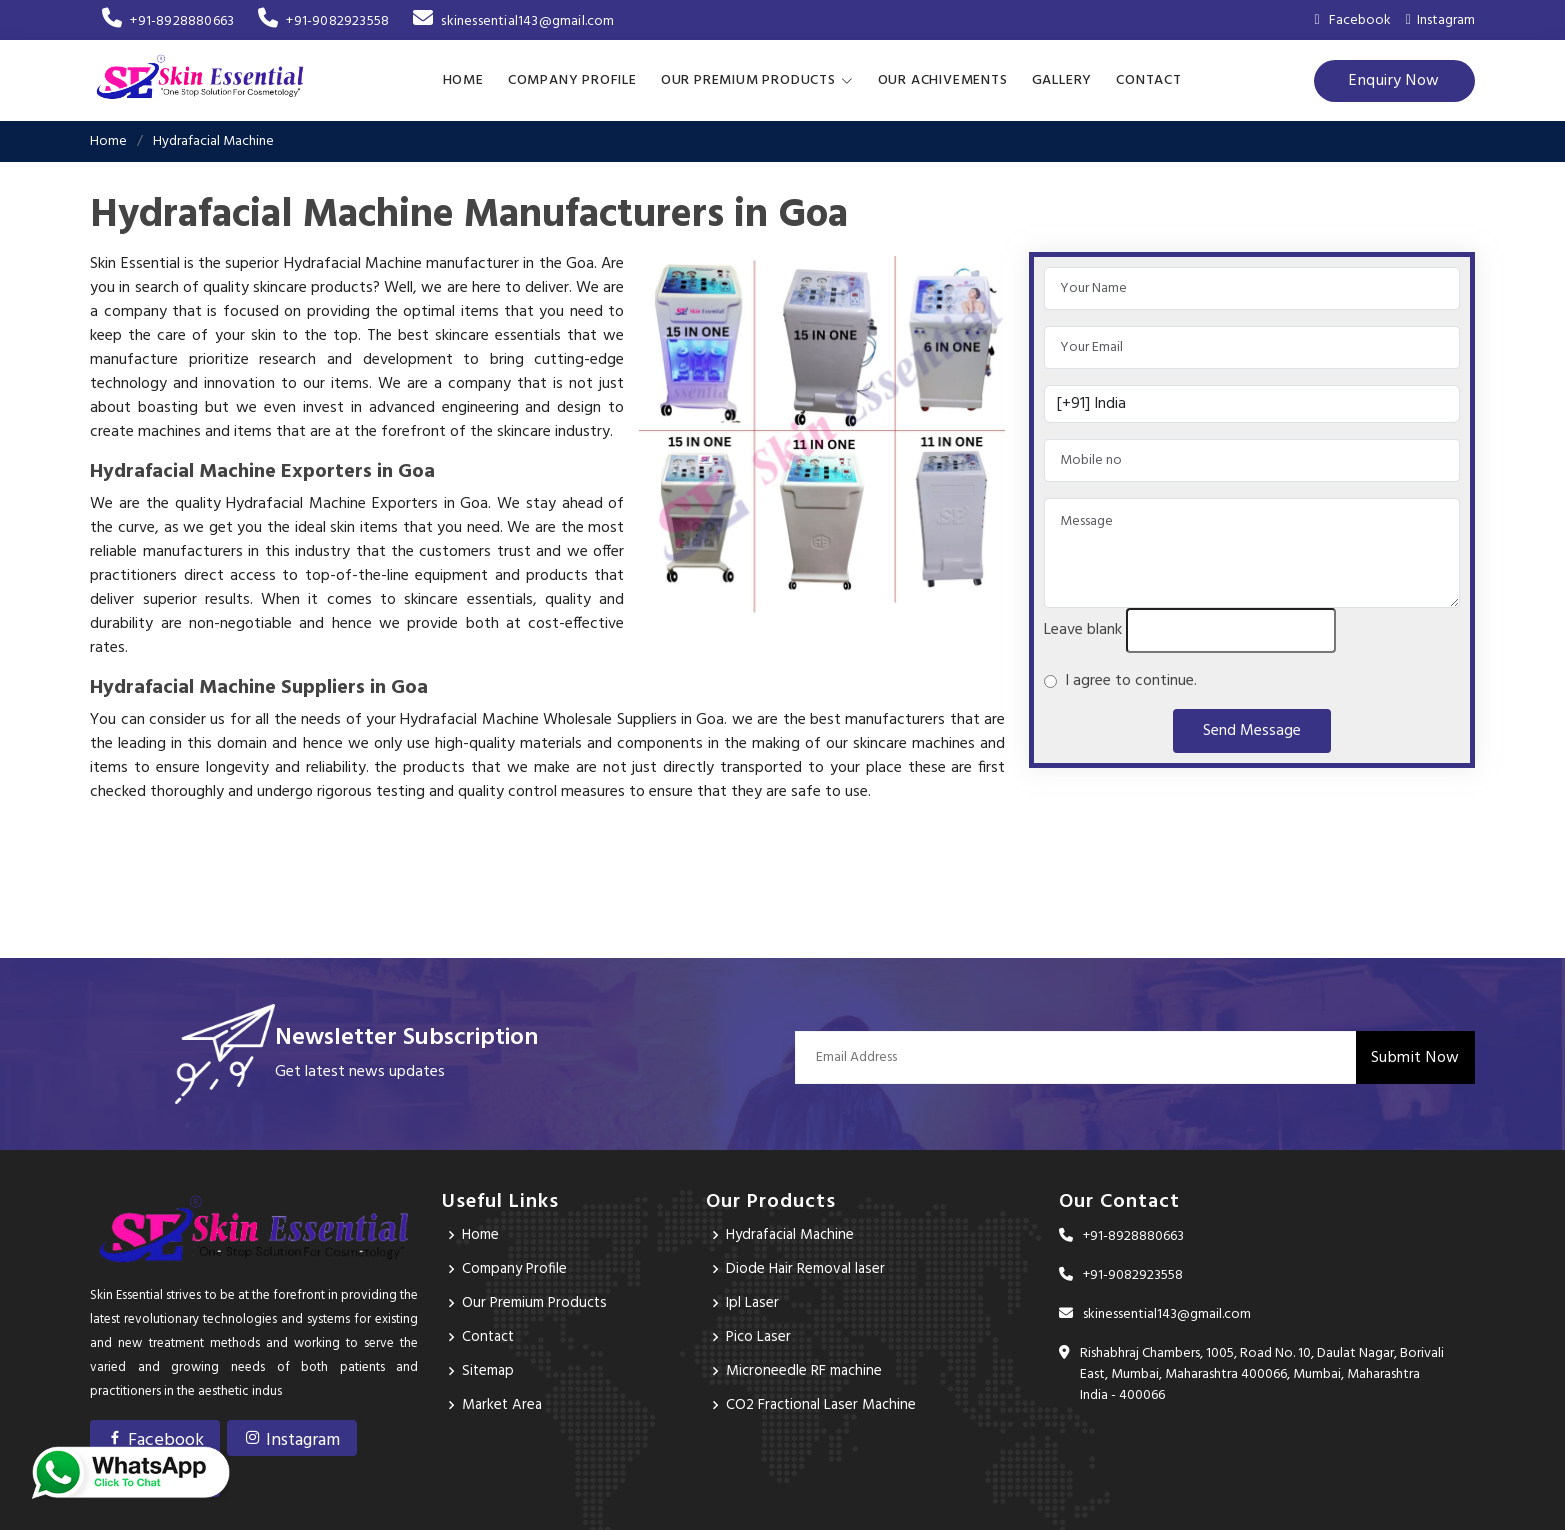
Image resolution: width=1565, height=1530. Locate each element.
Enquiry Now (1394, 80)
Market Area (504, 1404)
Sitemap (490, 1370)
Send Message (1252, 730)
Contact (1149, 79)
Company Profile (572, 79)
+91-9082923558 (323, 21)
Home (463, 79)
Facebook (155, 1438)
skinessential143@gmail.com (513, 21)
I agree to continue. (1127, 680)
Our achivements (943, 79)
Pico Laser (760, 1336)
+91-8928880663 (168, 21)
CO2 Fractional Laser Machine (825, 1404)
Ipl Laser (753, 1302)
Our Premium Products (538, 1302)
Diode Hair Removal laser (808, 1268)
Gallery (1062, 79)
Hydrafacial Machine (795, 1234)
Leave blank (1083, 629)
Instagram (1440, 20)
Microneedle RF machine (807, 1370)
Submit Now (1415, 1056)
